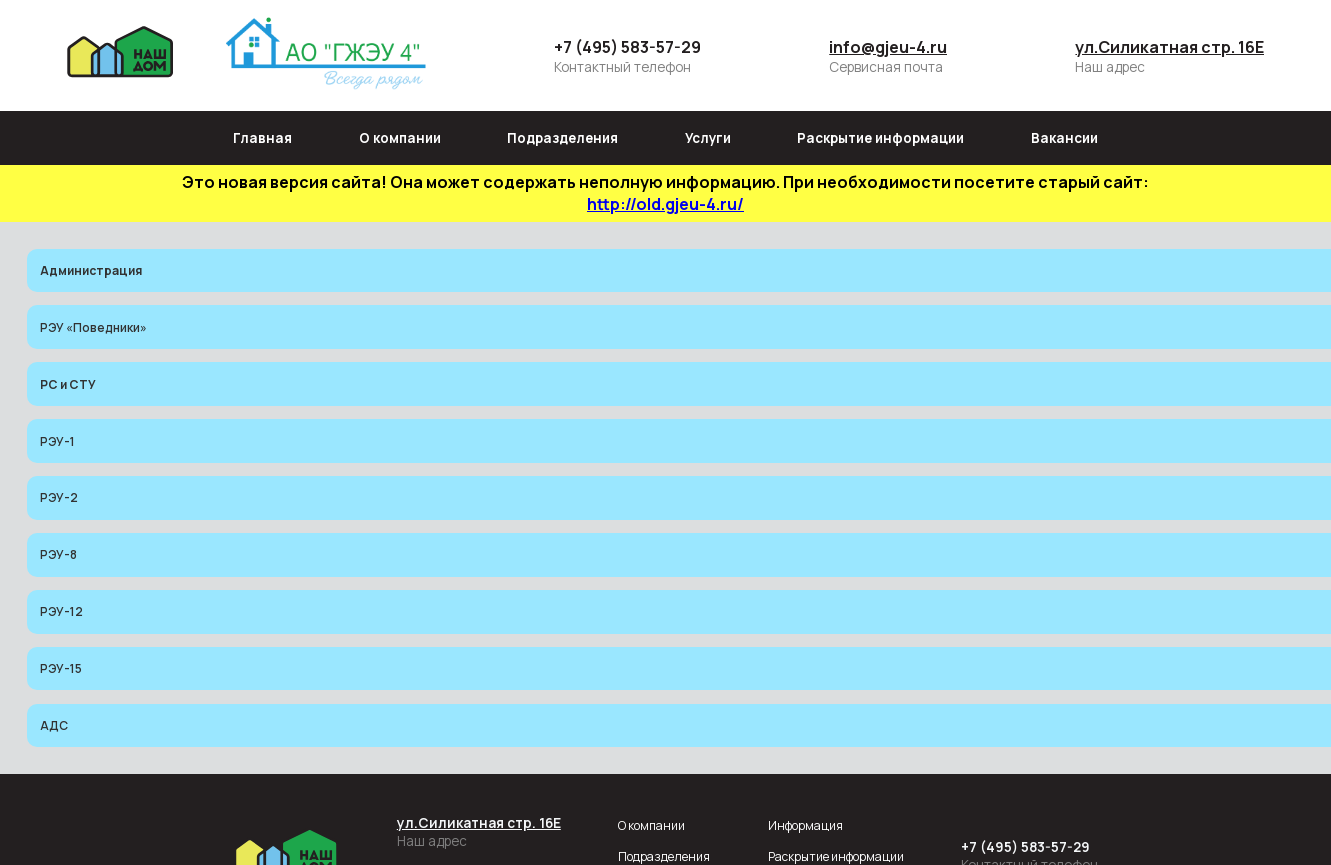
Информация (805, 825)
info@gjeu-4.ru (888, 47)
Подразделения (562, 138)
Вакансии (1064, 138)
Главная (262, 138)
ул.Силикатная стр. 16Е (1169, 47)
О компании (400, 138)
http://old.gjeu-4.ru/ (665, 204)
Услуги (708, 138)
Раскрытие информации (880, 138)
